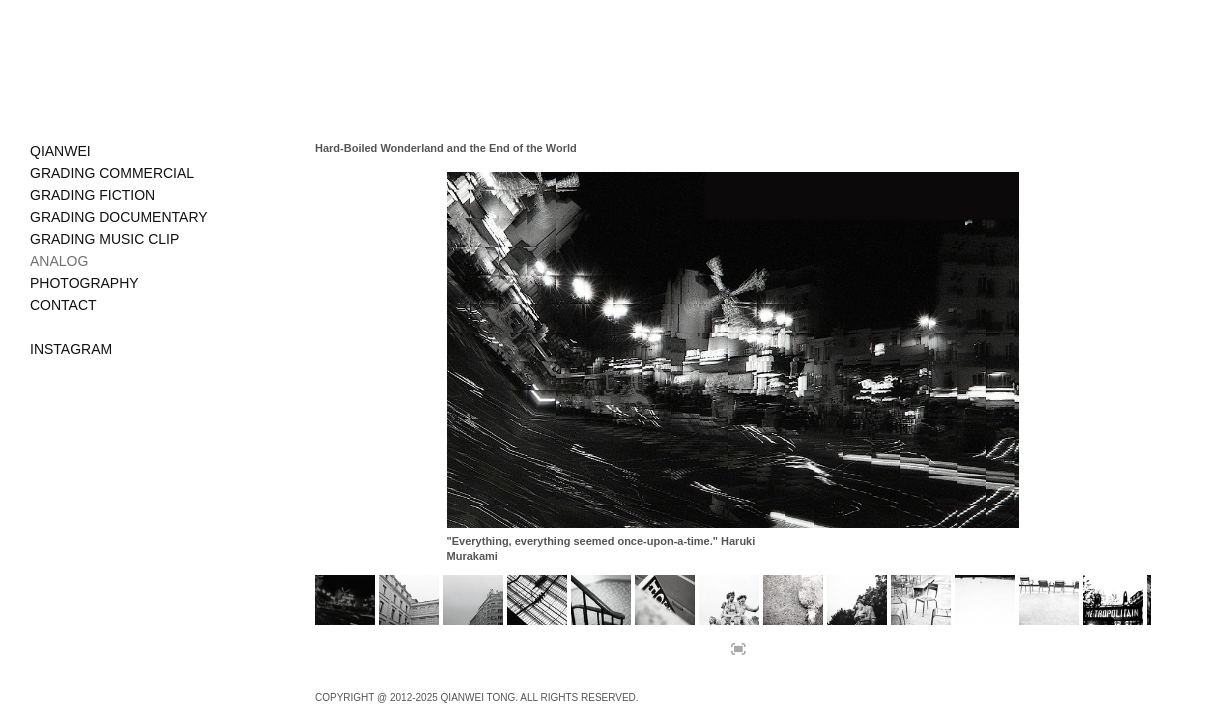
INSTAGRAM (71, 349)
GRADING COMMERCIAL (112, 173)
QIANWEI (60, 151)
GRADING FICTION (92, 195)
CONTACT (63, 305)
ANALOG (59, 261)
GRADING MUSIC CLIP (104, 239)
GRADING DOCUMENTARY (119, 217)
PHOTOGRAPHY (84, 283)
